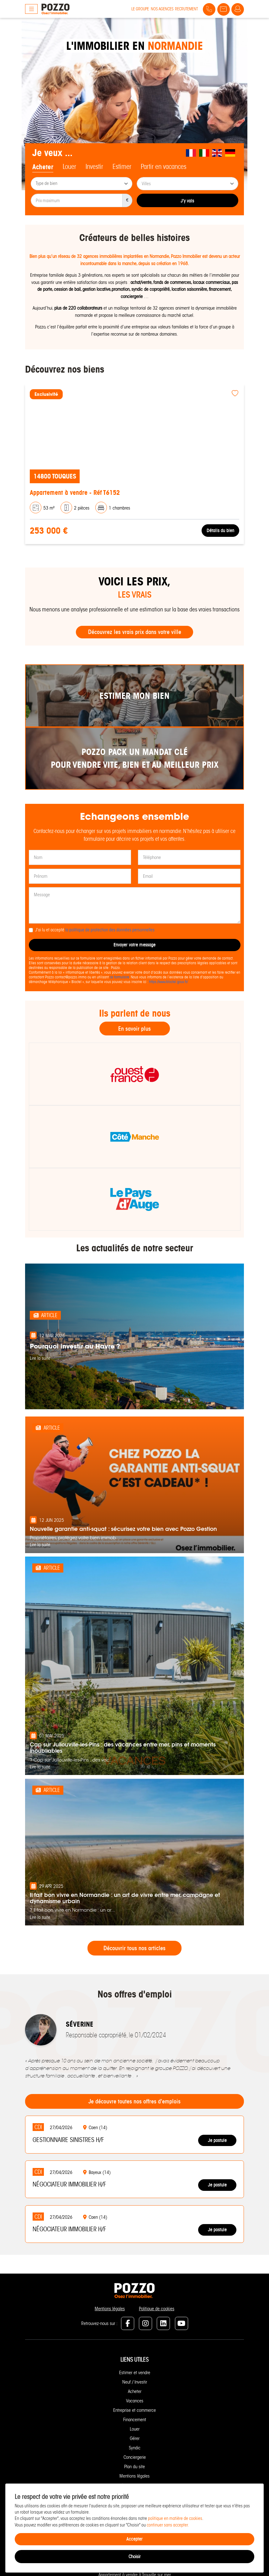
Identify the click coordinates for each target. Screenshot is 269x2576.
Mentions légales (110, 2309)
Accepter (134, 2539)
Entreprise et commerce (134, 2410)
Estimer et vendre (134, 2372)
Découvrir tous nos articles (134, 1948)
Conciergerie (135, 2457)
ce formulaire (119, 977)
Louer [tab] (69, 167)
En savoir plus (134, 1028)
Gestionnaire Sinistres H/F (68, 2140)
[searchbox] (82, 184)
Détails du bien (220, 530)
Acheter (134, 2391)
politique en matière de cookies (175, 2518)
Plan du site (134, 2466)
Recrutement (186, 9)
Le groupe (140, 9)
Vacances (134, 2401)
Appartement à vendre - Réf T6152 (75, 492)
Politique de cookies (156, 2309)
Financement (134, 2419)
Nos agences (162, 9)
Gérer (135, 2438)
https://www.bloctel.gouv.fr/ (168, 981)
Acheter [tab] (42, 167)
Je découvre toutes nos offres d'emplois (134, 2101)
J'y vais (187, 201)
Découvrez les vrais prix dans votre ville (134, 632)
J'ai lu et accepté (95, 930)
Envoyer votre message (134, 945)
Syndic (134, 2448)
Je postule (217, 2140)
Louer (135, 2429)
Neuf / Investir (134, 2382)
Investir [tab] (94, 167)
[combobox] (81, 183)
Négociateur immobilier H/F (69, 2184)
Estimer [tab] (122, 167)
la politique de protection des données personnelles (110, 930)
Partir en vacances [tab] (163, 167)
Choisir (134, 2556)
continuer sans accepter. (168, 2525)
